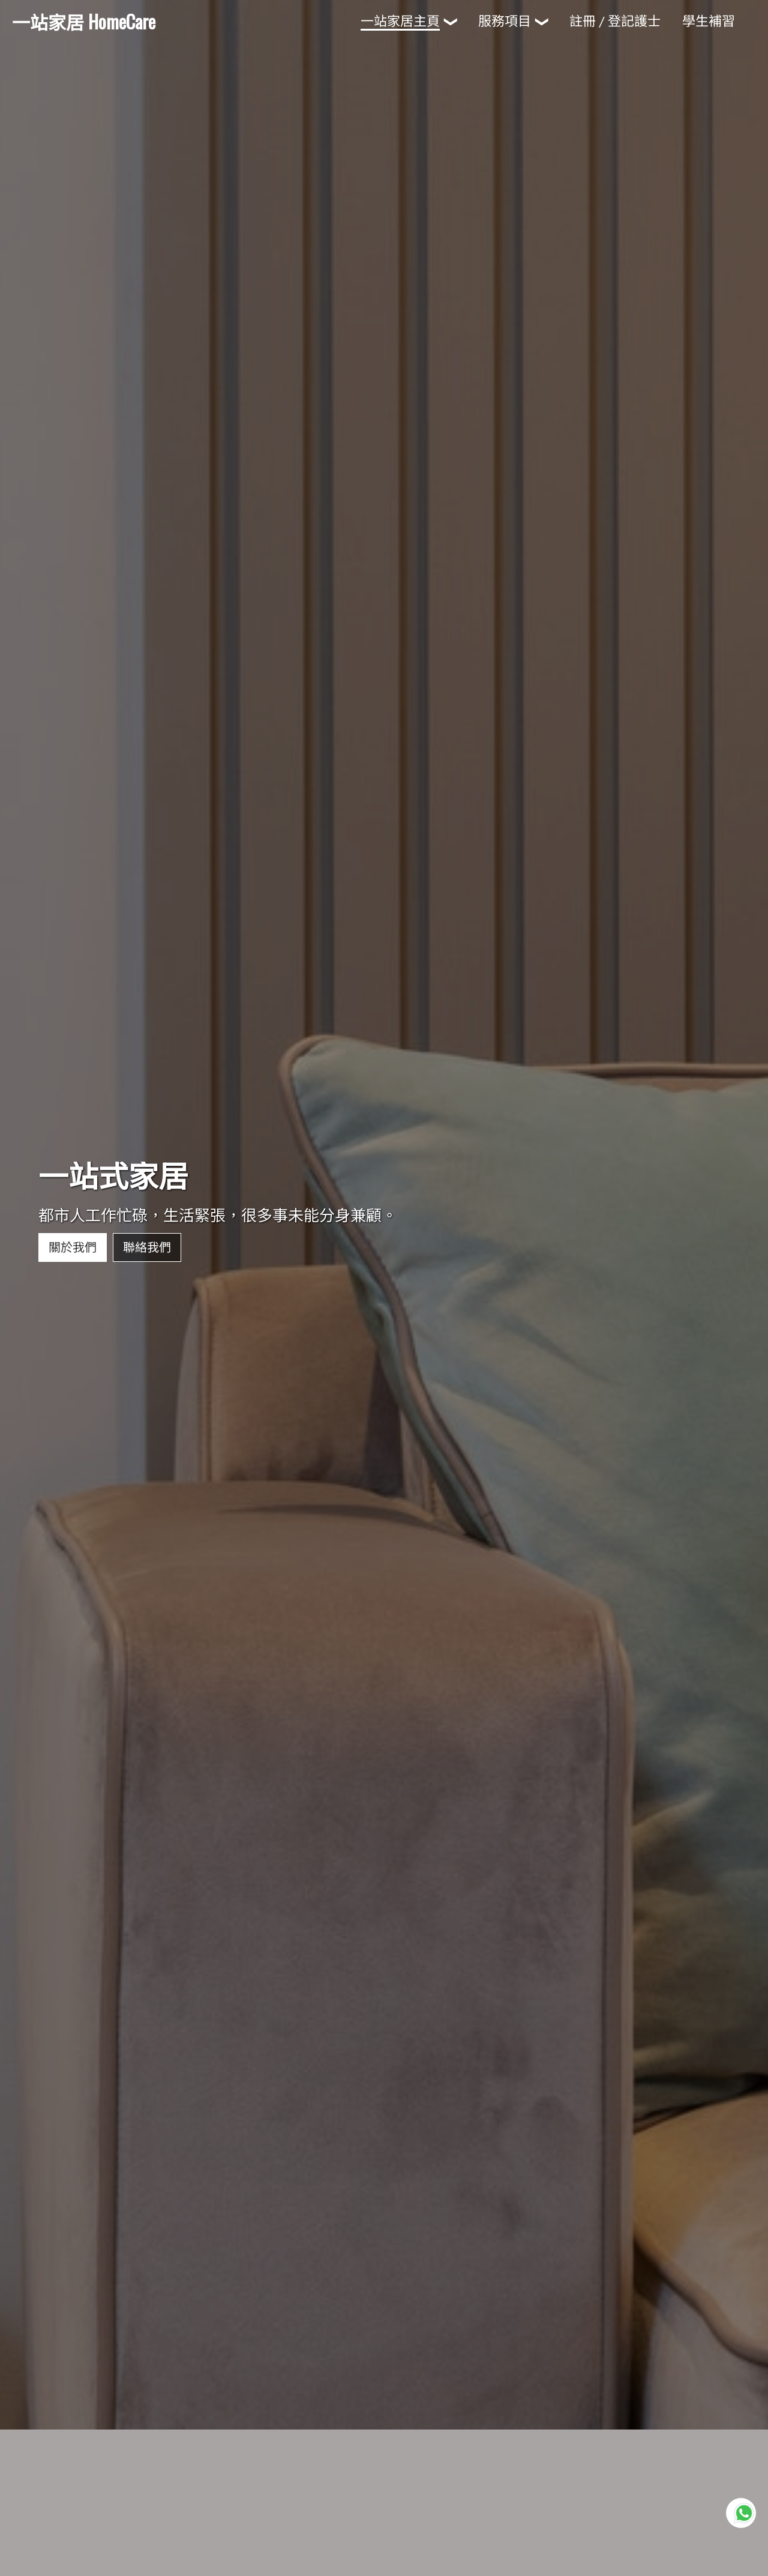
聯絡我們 (147, 1230)
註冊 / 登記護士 (615, 21)
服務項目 (504, 21)
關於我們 (73, 1230)
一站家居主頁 (400, 21)
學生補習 (708, 21)
